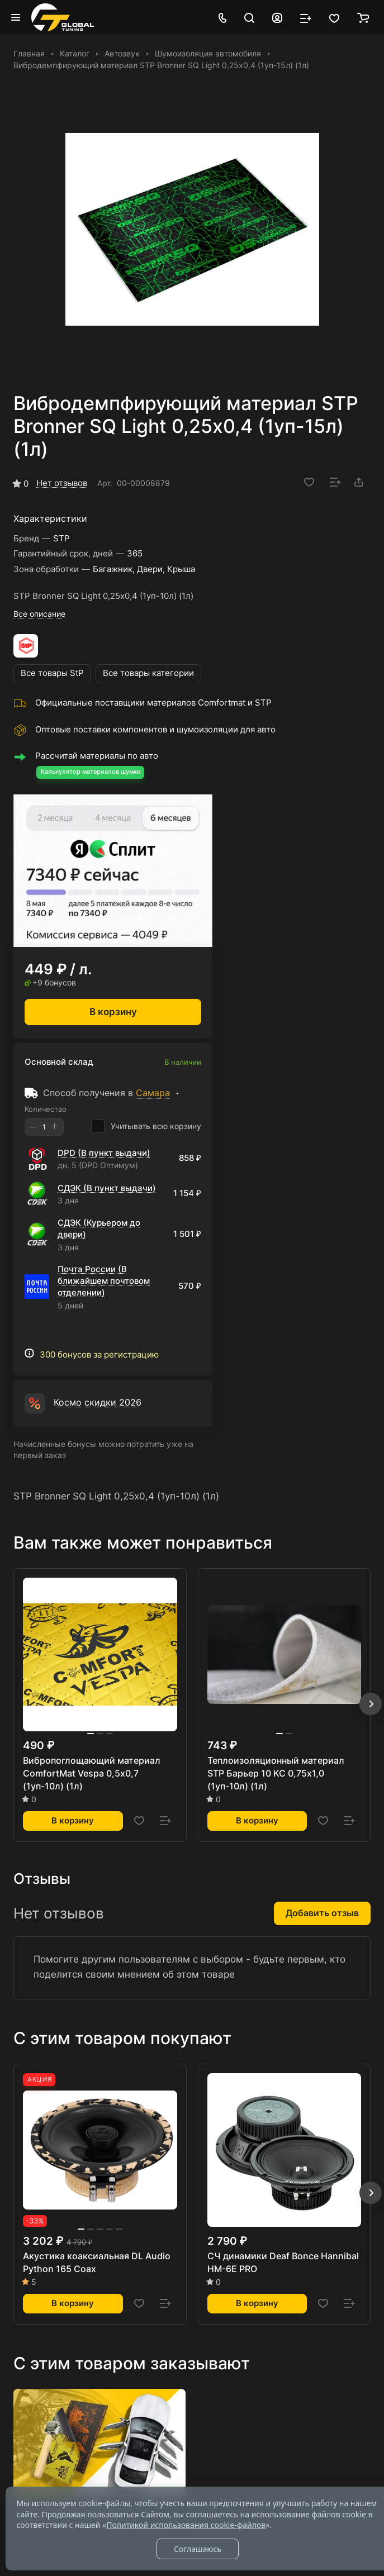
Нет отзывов (61, 483)
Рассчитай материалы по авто (96, 756)
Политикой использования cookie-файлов (186, 2525)
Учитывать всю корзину (146, 1126)
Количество (46, 1108)
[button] (370, 1704)
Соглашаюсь (197, 2549)
